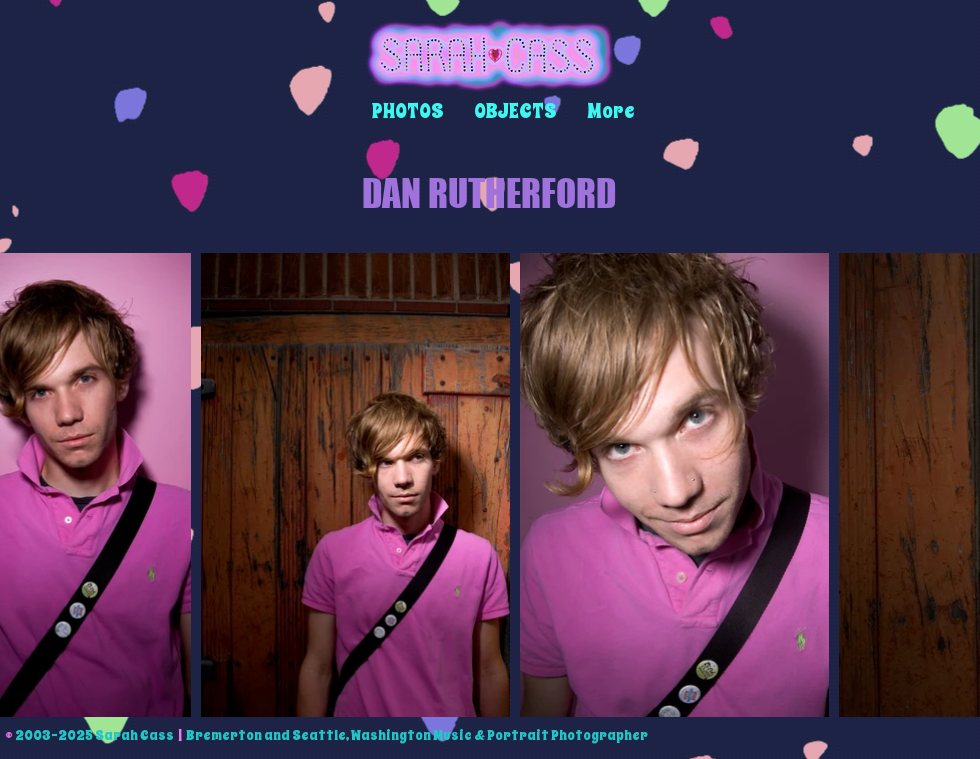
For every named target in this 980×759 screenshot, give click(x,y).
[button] (408, 111)
